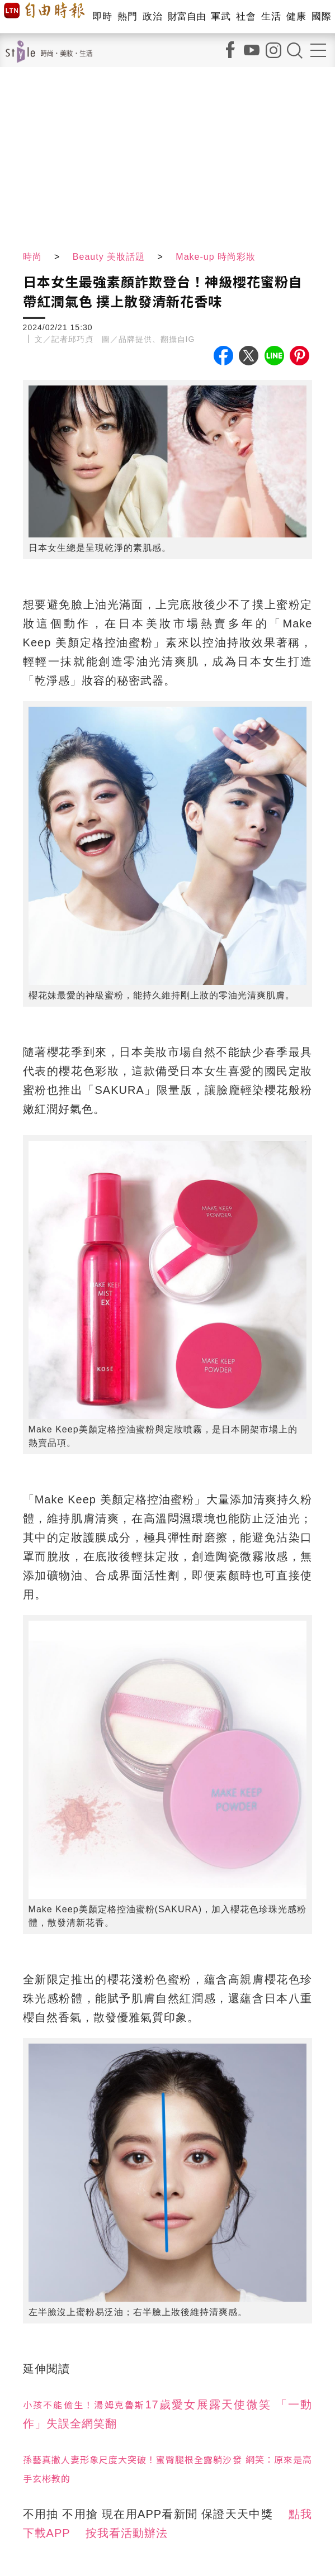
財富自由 (186, 16)
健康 (296, 16)
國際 (321, 16)
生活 (271, 16)
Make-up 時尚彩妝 (216, 256)
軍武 (220, 16)
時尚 (32, 256)
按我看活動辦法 (127, 2533)
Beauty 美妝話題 (109, 256)
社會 (246, 16)
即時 (102, 16)
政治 (152, 16)
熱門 (127, 16)
